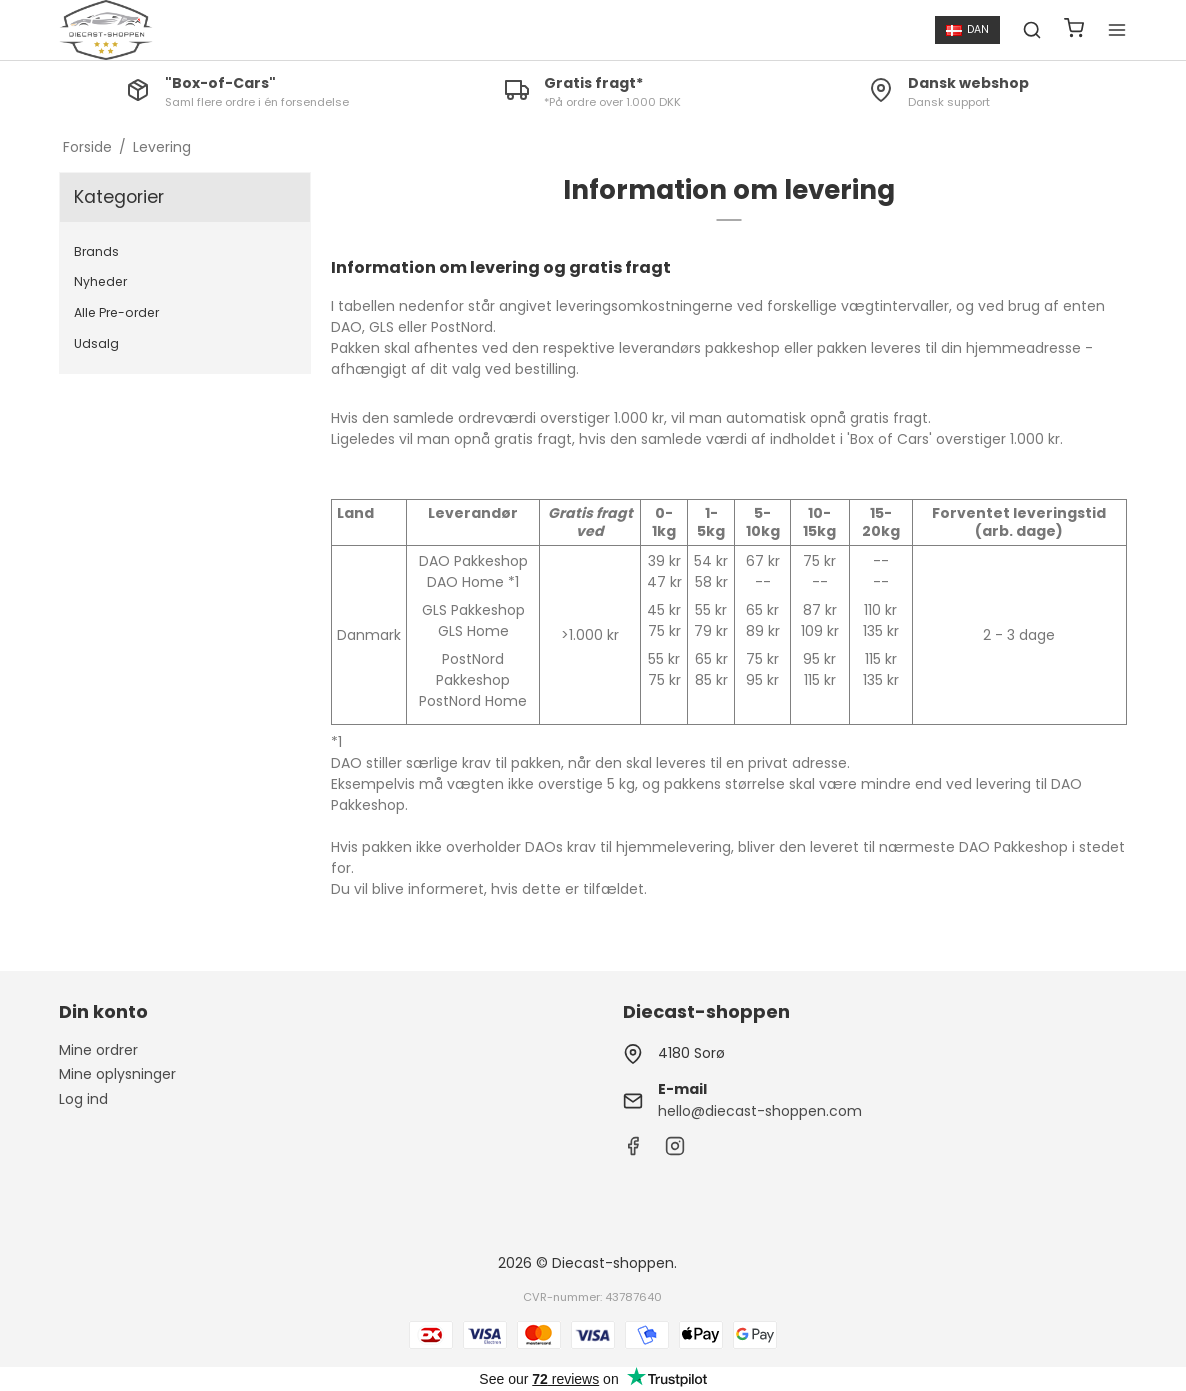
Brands (96, 251)
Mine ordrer (98, 1050)
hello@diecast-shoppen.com (760, 1111)
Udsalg (96, 343)
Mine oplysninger (117, 1074)
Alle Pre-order (116, 312)
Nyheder (100, 281)
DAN (967, 29)
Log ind (83, 1099)
